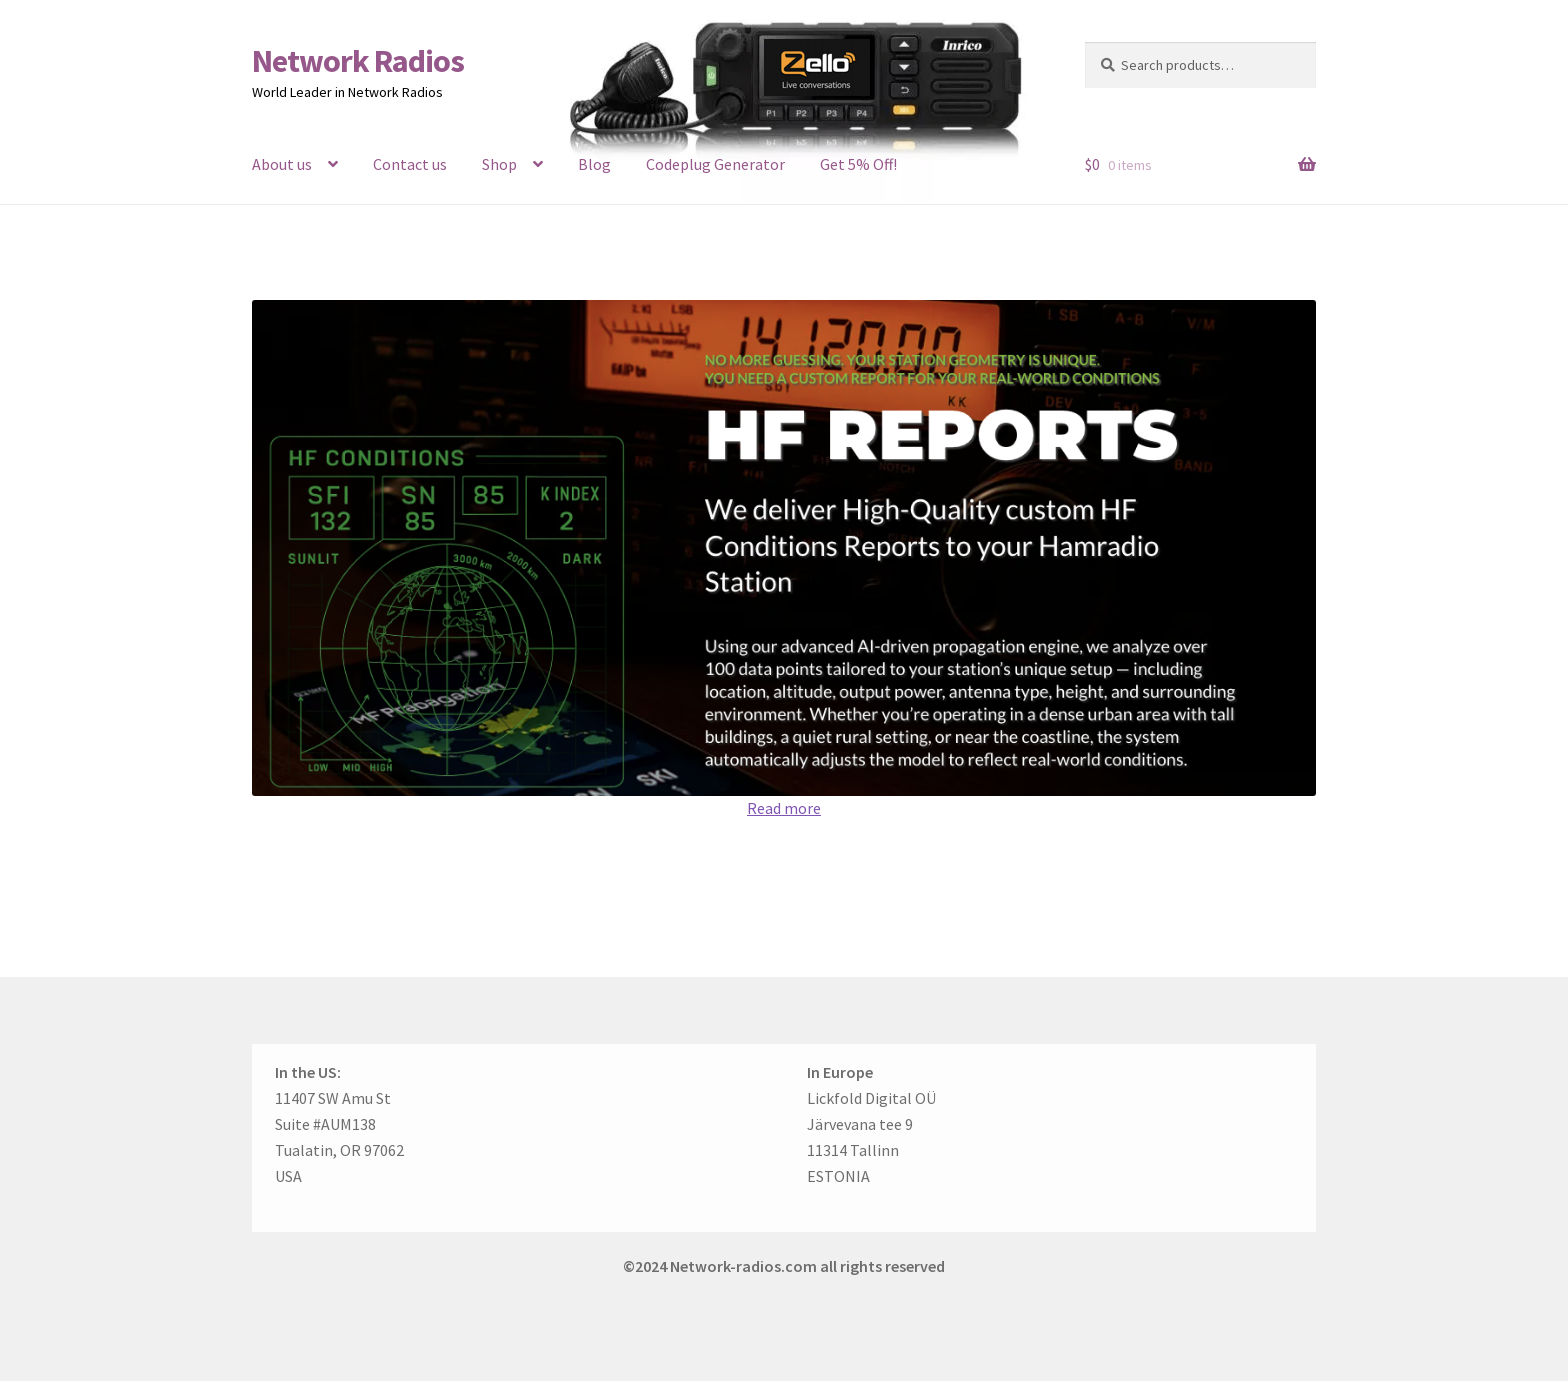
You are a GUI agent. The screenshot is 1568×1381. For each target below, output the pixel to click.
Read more (784, 808)
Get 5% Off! (858, 164)
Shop (499, 164)
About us (282, 164)
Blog (594, 164)
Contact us (410, 164)
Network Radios (358, 61)
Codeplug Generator (715, 164)
